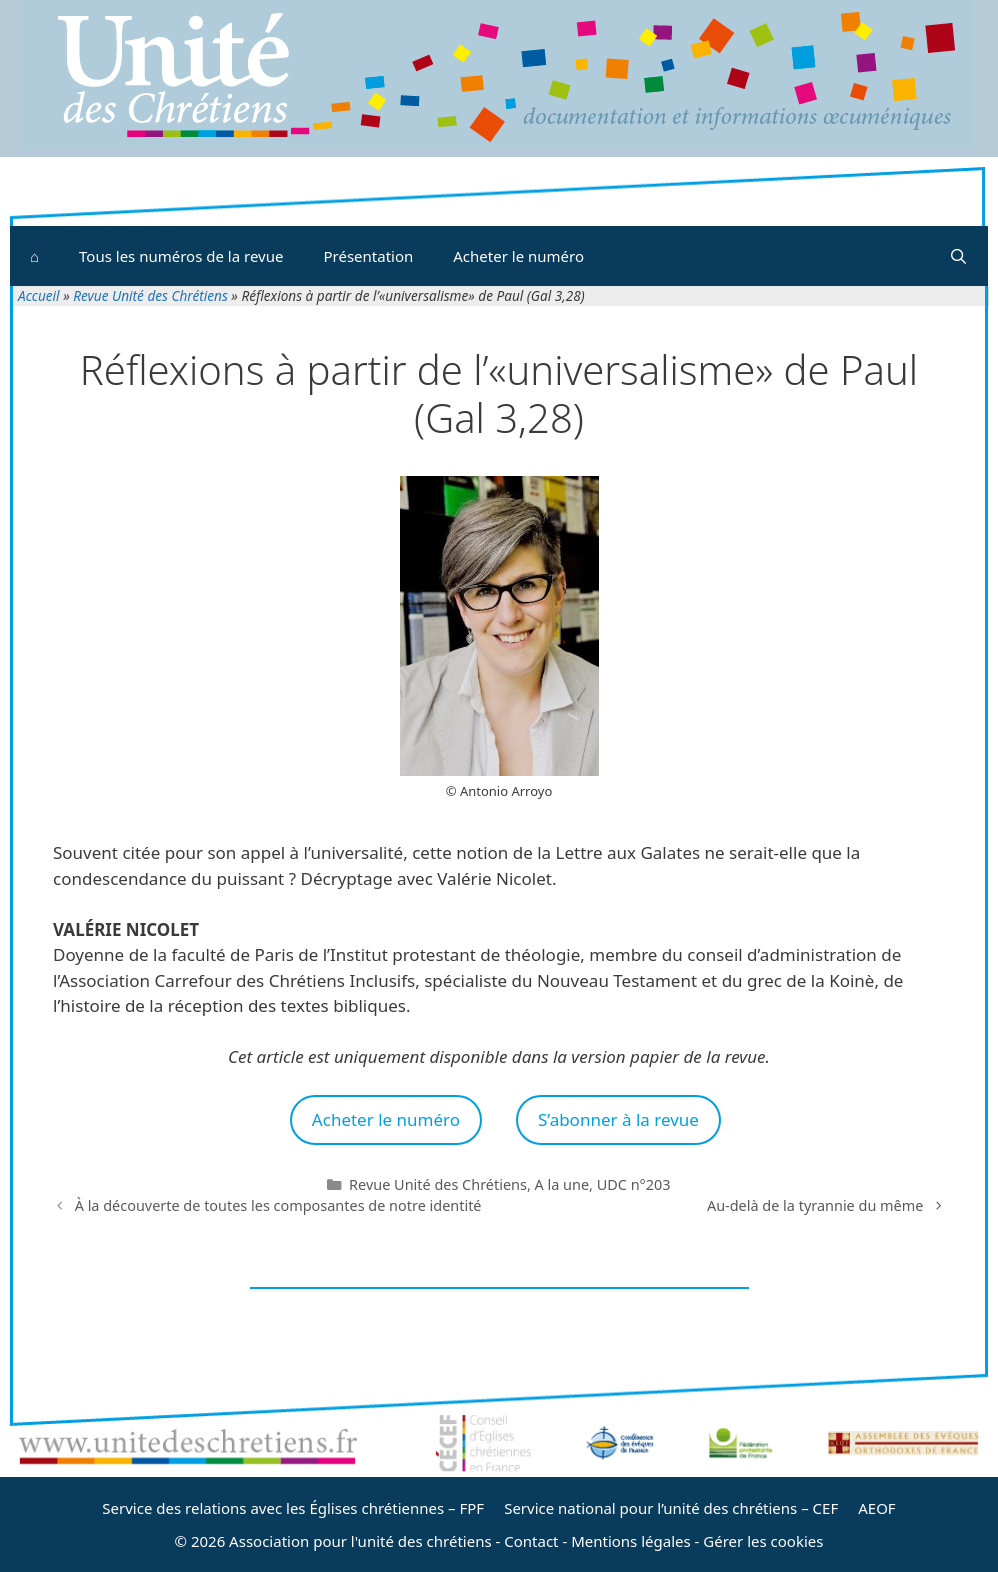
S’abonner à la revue (618, 1119)
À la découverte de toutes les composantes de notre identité (278, 1205)
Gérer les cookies (763, 1541)
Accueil (39, 295)
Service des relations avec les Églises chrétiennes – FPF (293, 1508)
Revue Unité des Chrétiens (150, 295)
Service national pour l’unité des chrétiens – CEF (671, 1508)
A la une (562, 1184)
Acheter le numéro (518, 256)
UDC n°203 (634, 1184)
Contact (531, 1541)
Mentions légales (631, 1541)
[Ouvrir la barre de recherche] (958, 256)
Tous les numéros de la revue (181, 256)
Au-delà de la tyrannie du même (815, 1205)
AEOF (876, 1508)
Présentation (368, 256)
